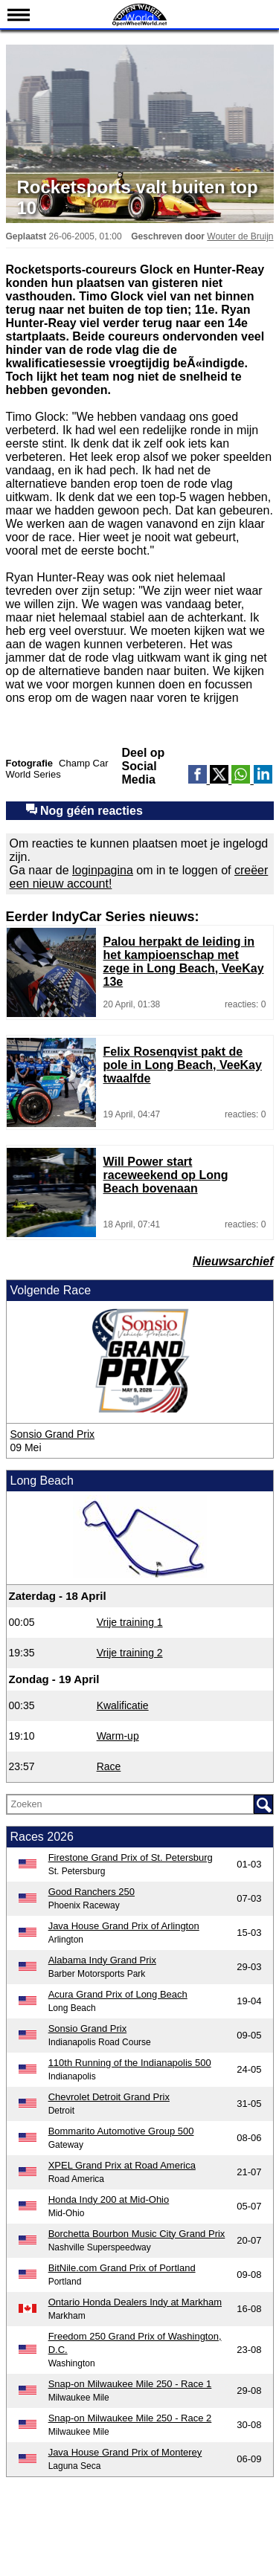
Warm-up (118, 1736)
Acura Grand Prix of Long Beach (117, 1994)
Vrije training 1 (130, 1622)
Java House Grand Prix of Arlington (123, 1925)
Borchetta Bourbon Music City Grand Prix (136, 2233)
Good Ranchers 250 (91, 1891)
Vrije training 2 (130, 1653)
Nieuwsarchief (233, 1261)
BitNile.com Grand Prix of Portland (122, 2267)
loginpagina (102, 870)
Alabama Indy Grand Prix (102, 1960)
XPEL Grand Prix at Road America (122, 2165)
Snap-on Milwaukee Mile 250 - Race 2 (130, 2418)
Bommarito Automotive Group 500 (121, 2131)
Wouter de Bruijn (240, 236)
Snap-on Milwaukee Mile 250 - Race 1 (130, 2383)
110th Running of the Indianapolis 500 (129, 2062)
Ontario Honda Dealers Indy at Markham (135, 2302)
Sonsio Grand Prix (52, 1434)
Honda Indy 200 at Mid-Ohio (109, 2199)
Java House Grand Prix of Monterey (125, 2452)
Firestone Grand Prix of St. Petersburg (130, 1857)
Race (109, 1766)
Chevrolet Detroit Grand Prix (109, 2096)
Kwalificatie (123, 1705)
